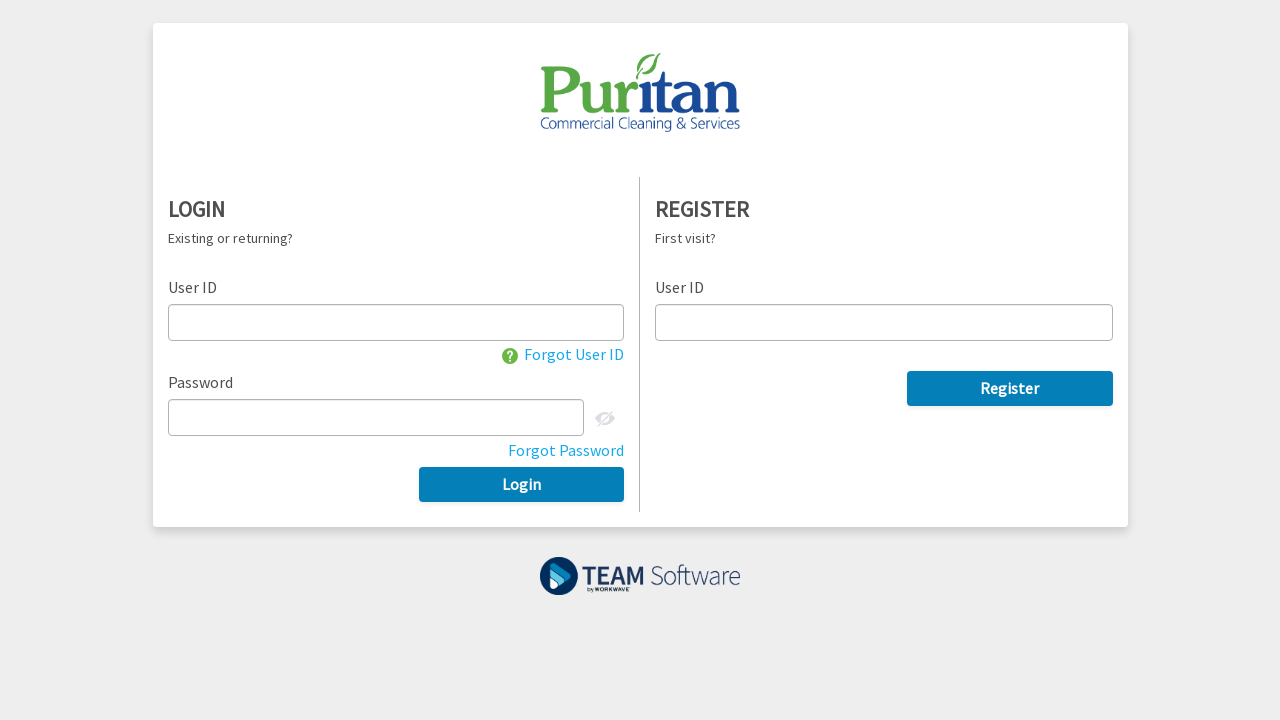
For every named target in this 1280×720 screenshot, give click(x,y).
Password (200, 382)
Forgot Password (566, 450)
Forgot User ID (563, 354)
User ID (192, 287)
